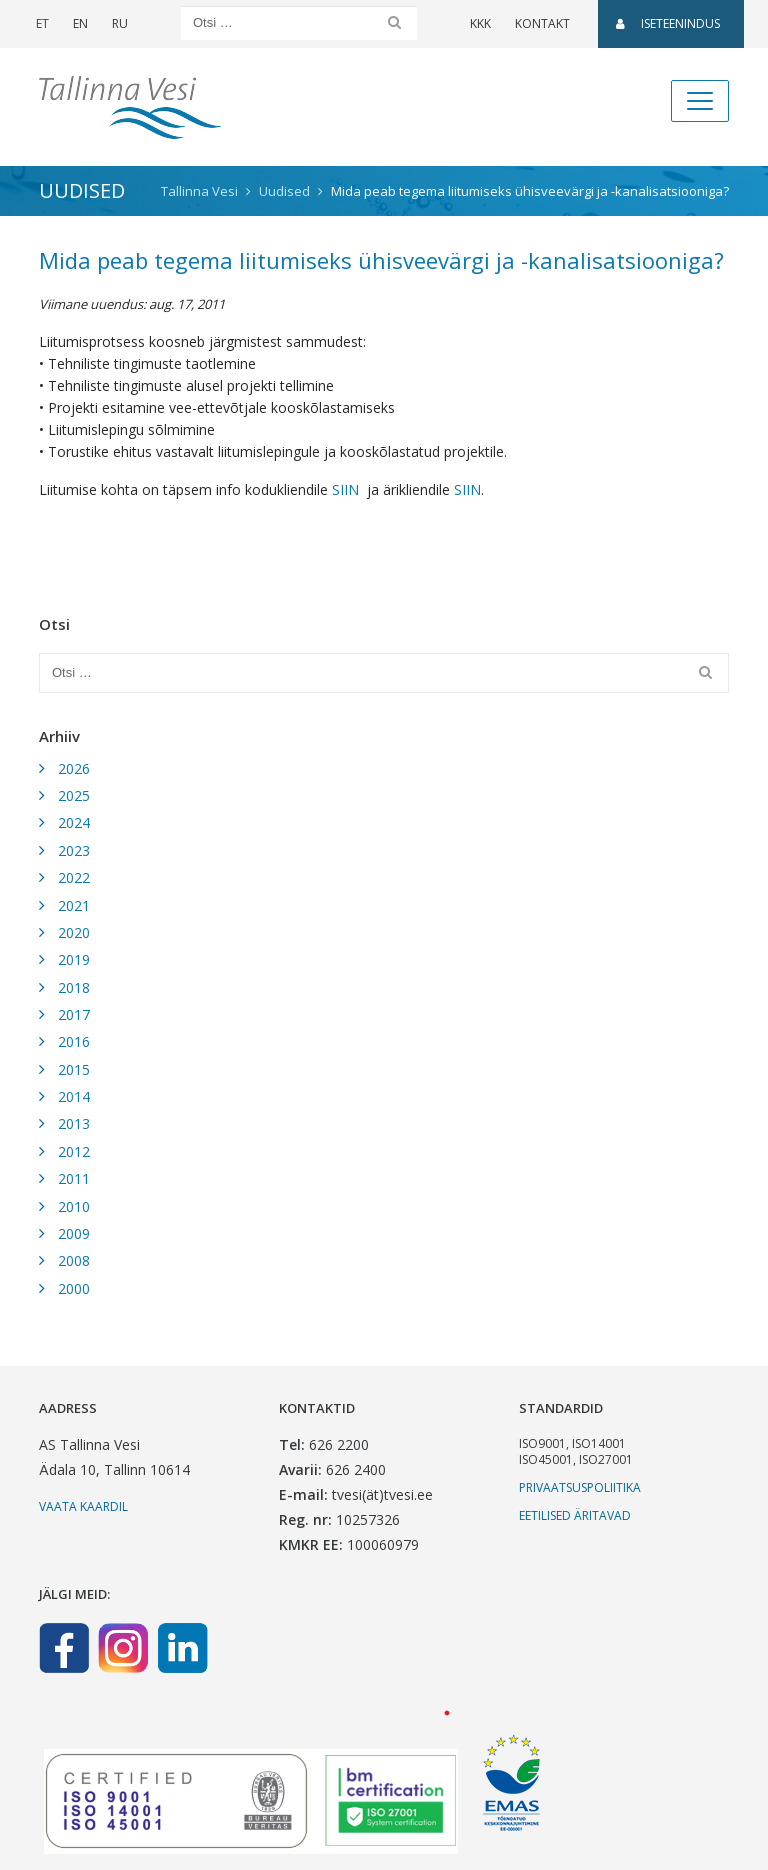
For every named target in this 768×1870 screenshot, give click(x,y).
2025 (74, 795)
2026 (74, 768)
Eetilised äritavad (575, 1515)
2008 (74, 1260)
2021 (74, 905)
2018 (74, 987)
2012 (74, 1151)
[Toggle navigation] (700, 101)
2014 (74, 1096)
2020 (74, 932)
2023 (74, 850)
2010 (74, 1206)
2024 (74, 822)
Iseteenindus (668, 23)
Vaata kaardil (83, 1506)
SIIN (345, 489)
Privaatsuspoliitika (580, 1487)
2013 (74, 1123)
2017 (74, 1014)
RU (120, 23)
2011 (74, 1178)
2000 (74, 1288)
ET (42, 23)
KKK (480, 23)
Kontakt (542, 23)
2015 (74, 1069)
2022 (74, 877)
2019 (74, 959)
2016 (74, 1041)
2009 (74, 1233)
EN (80, 23)
